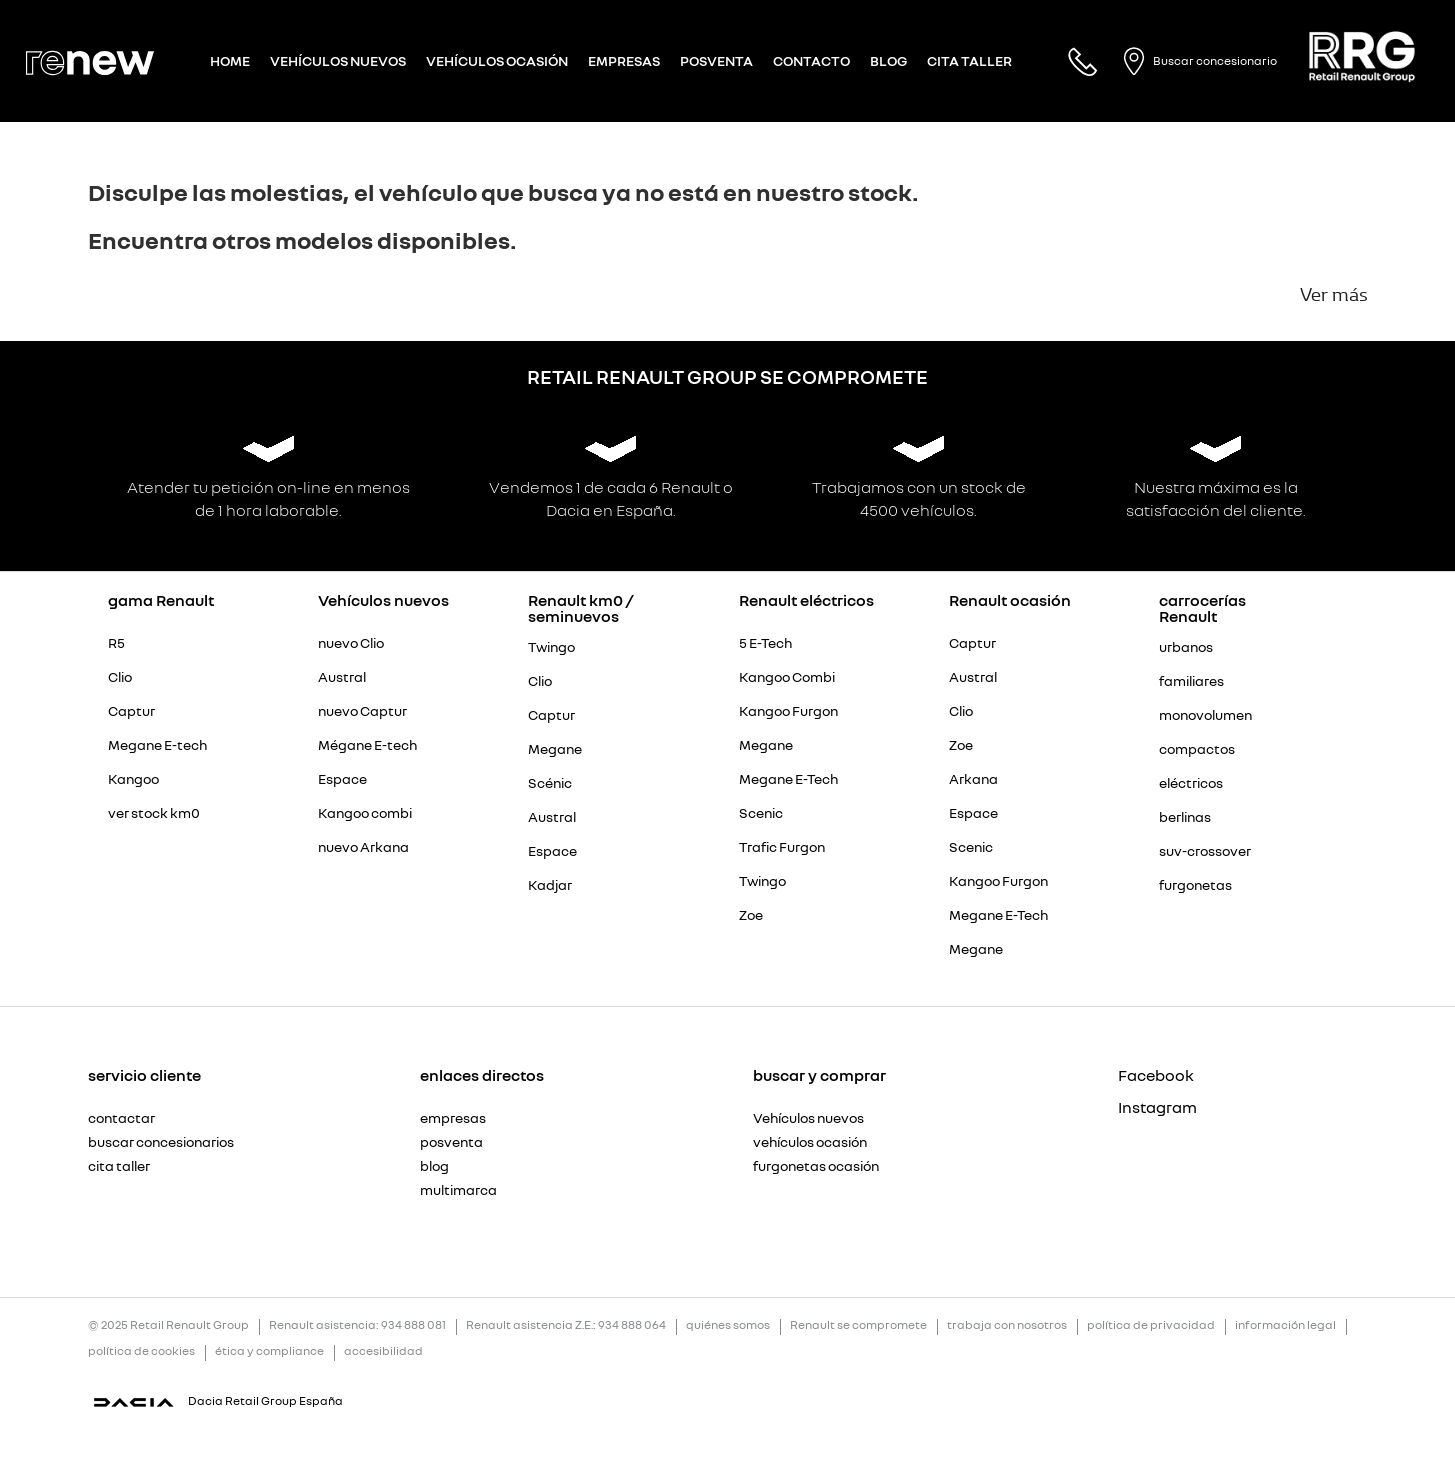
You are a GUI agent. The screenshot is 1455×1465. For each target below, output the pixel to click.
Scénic (550, 783)
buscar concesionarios (161, 1142)
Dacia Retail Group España (265, 1400)
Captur (131, 711)
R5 (116, 643)
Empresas (624, 61)
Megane (555, 749)
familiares (1191, 681)
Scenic (761, 813)
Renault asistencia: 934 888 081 (357, 1325)
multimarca (458, 1190)
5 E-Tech (765, 643)
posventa (451, 1142)
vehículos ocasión (810, 1142)
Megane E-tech (157, 745)
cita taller (119, 1166)
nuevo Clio (351, 643)
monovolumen (1205, 715)
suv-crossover (1205, 851)
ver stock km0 (154, 813)
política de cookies (141, 1351)
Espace (342, 779)
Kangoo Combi (787, 677)
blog (434, 1166)
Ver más (1334, 295)
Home (230, 61)
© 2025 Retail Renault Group (168, 1325)
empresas (453, 1118)
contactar (121, 1118)
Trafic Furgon (782, 847)
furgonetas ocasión (816, 1166)
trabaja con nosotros (1007, 1325)
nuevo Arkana (363, 847)
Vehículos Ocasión (497, 61)
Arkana (973, 779)
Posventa (716, 61)
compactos (1197, 749)
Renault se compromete (858, 1325)
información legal (1285, 1325)
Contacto (811, 61)
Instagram (1122, 1107)
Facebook (1122, 1075)
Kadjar (550, 885)
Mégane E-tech (367, 745)
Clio (120, 677)
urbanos (1186, 647)
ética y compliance (269, 1351)
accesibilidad (383, 1351)
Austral (342, 677)
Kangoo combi (365, 813)
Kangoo (133, 779)
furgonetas (1195, 885)
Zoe (751, 915)
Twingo (551, 647)
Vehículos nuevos (338, 61)
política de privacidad (1151, 1325)
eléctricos (1191, 783)
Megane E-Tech (788, 779)
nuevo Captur (362, 711)
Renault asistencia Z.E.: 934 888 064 (566, 1325)
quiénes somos (728, 1325)
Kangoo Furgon (788, 711)
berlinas (1185, 817)
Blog (888, 61)
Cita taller (969, 61)
